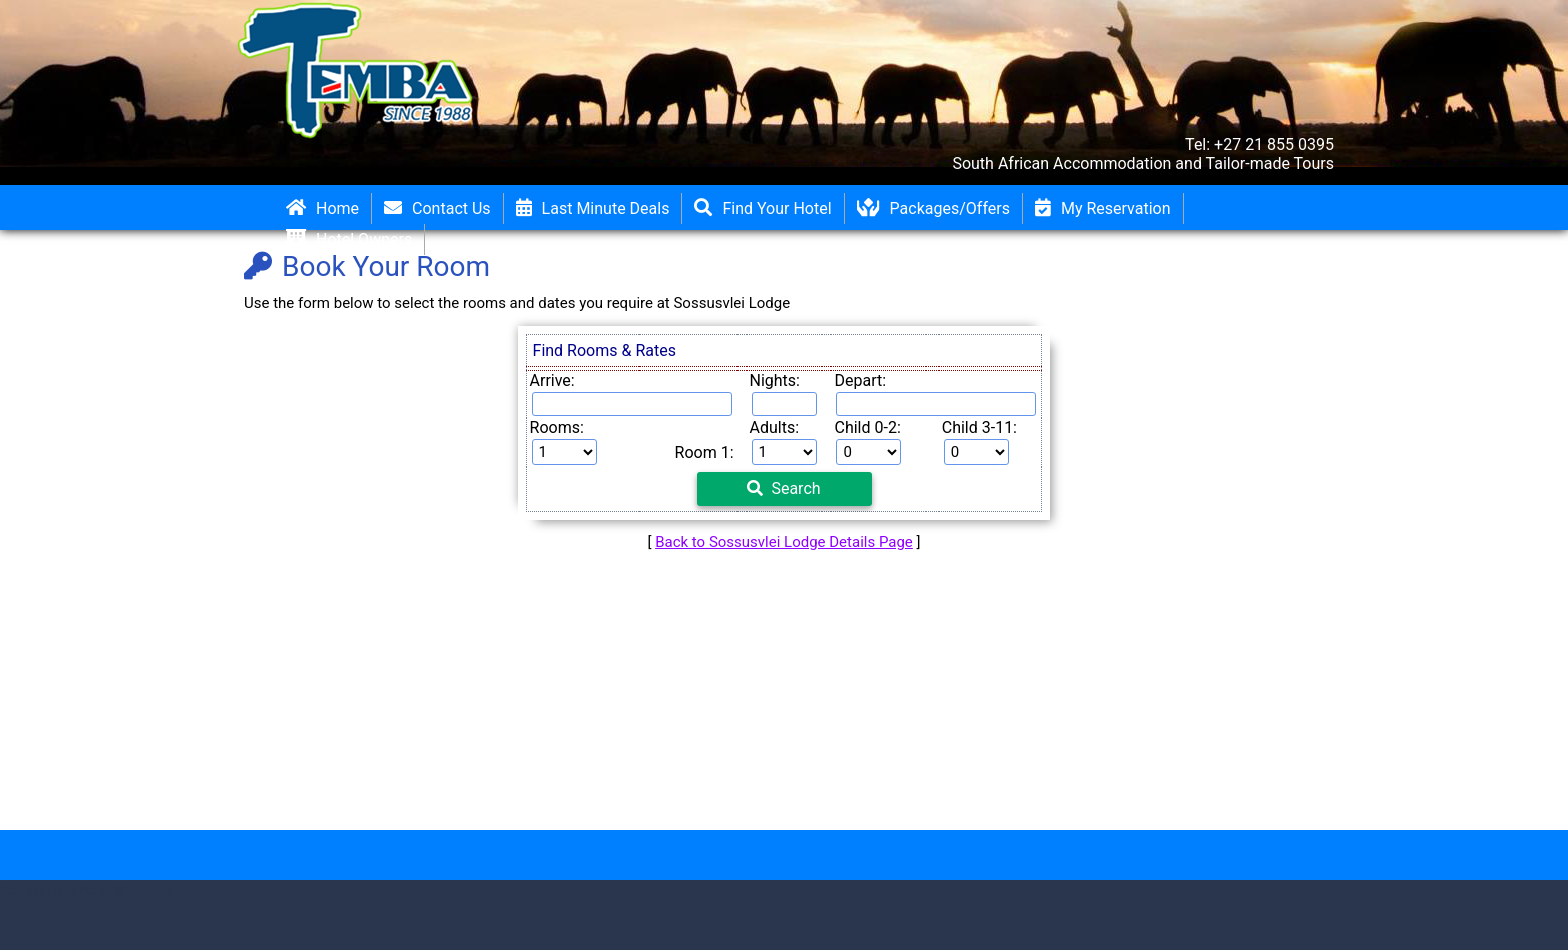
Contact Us (437, 208)
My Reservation (1103, 208)
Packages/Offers (933, 208)
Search (783, 488)
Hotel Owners (349, 239)
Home (322, 208)
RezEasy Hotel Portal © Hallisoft (86, 891)
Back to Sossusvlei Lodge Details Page (784, 542)
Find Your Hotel (762, 208)
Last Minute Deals (593, 208)
